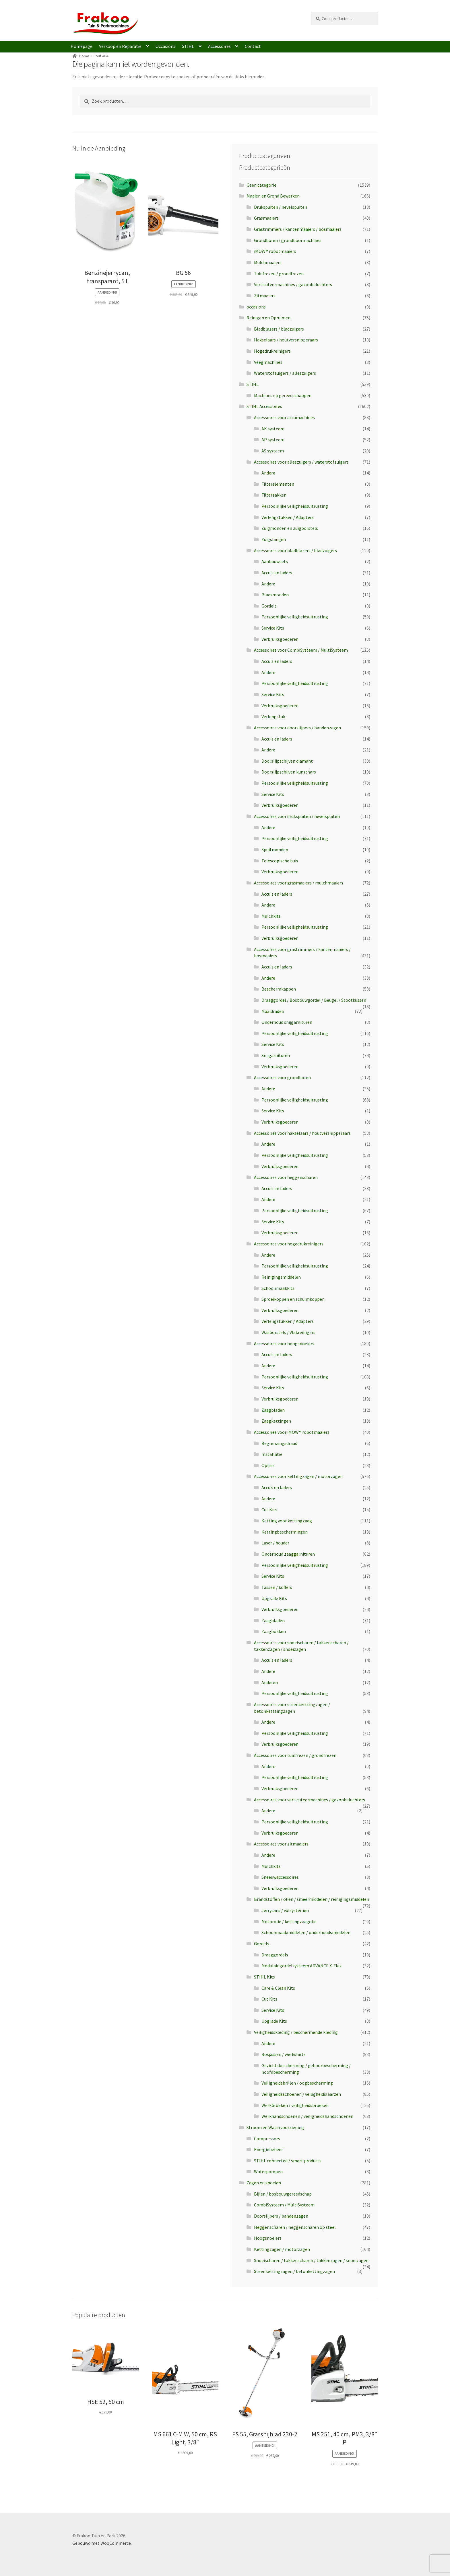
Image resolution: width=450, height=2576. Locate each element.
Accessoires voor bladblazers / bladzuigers (295, 550)
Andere (268, 473)
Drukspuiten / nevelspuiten (280, 207)
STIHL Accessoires (264, 406)
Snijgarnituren (275, 1055)
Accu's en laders (276, 572)
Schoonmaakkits (277, 1288)
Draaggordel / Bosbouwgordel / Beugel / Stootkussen (313, 1000)
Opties (268, 1465)
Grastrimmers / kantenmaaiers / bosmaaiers (298, 229)
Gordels (269, 606)
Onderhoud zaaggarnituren (288, 1554)
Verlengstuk (273, 716)
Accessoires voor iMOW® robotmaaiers (291, 1432)
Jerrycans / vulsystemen (285, 1910)
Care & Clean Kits (278, 1988)
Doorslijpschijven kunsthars (288, 772)
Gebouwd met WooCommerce (101, 2543)
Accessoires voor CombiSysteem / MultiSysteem (301, 650)
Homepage (81, 46)
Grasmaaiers (266, 218)
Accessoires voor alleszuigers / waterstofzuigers (301, 462)
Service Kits (272, 628)
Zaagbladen (273, 1410)
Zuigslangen (273, 539)
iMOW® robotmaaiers (275, 251)
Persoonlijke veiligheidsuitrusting (294, 506)
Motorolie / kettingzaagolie (289, 1921)
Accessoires (219, 46)
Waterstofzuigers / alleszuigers (285, 373)
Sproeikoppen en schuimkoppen (293, 1299)
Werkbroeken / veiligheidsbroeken (295, 2105)
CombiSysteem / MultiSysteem (284, 2205)
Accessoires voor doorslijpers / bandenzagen (297, 728)
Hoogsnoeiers (268, 2238)
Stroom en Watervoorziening (275, 2127)
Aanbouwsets (274, 561)
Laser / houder (275, 1543)
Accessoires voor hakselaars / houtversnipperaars (302, 1133)
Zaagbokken (273, 1631)
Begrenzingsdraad (279, 1443)
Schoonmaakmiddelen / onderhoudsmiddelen (305, 1932)
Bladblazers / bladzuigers (279, 329)
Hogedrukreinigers (272, 351)
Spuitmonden (274, 849)
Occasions (165, 46)
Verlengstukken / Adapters (287, 517)
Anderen (269, 1682)
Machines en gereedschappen (282, 395)
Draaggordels (274, 1955)
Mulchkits (271, 916)
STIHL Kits (264, 1977)
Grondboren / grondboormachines (287, 240)
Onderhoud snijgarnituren (286, 1022)
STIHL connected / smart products (287, 2160)
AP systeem (272, 439)
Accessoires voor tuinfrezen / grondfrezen (295, 1755)
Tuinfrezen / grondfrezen (279, 273)
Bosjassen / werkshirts (283, 2054)
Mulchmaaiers (268, 262)
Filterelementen (277, 484)
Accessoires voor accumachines (284, 417)
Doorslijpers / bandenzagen (281, 2216)
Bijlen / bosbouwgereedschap (283, 2194)
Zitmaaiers (265, 295)
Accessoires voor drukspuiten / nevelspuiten (297, 816)
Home (84, 55)
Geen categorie (261, 185)
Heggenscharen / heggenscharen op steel (295, 2227)
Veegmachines (268, 362)
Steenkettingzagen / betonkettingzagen (294, 2271)
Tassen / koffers (276, 1587)
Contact (253, 46)
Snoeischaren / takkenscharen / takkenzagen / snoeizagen (311, 2260)
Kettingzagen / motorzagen (282, 2249)
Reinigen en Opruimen (268, 318)
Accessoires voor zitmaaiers (281, 1844)
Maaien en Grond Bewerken (273, 196)
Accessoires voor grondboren (282, 1077)
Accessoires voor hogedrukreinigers (288, 1244)
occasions (256, 307)
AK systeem (272, 428)
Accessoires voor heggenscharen (286, 1177)
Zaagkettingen (276, 1421)
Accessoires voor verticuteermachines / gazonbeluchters (309, 1799)
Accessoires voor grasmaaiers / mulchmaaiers (298, 883)
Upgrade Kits (274, 1598)
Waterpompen (268, 2171)
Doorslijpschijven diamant (287, 761)
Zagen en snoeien (264, 2183)
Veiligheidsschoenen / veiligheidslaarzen (301, 2094)
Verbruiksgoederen (279, 639)
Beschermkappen (278, 989)
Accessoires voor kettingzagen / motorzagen (298, 1476)
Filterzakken (273, 495)
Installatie (271, 1454)
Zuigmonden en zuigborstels (289, 528)
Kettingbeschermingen (284, 1532)
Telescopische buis (279, 861)
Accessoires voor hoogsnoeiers (284, 1343)
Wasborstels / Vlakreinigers (288, 1332)
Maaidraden (272, 1011)
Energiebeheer (268, 2149)
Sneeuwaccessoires (280, 1877)
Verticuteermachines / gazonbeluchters (293, 284)
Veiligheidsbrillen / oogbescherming (297, 2083)
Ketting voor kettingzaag (286, 1521)
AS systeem (272, 451)
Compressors (267, 2138)
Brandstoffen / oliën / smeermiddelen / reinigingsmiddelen (311, 1899)
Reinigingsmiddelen (281, 1277)
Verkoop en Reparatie (120, 46)
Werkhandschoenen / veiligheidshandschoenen (307, 2116)
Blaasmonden (275, 594)
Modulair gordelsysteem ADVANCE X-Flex (301, 1965)
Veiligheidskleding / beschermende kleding (296, 2032)
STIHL (188, 46)
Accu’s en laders (276, 1487)
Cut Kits (269, 1509)
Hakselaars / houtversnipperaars (286, 340)
